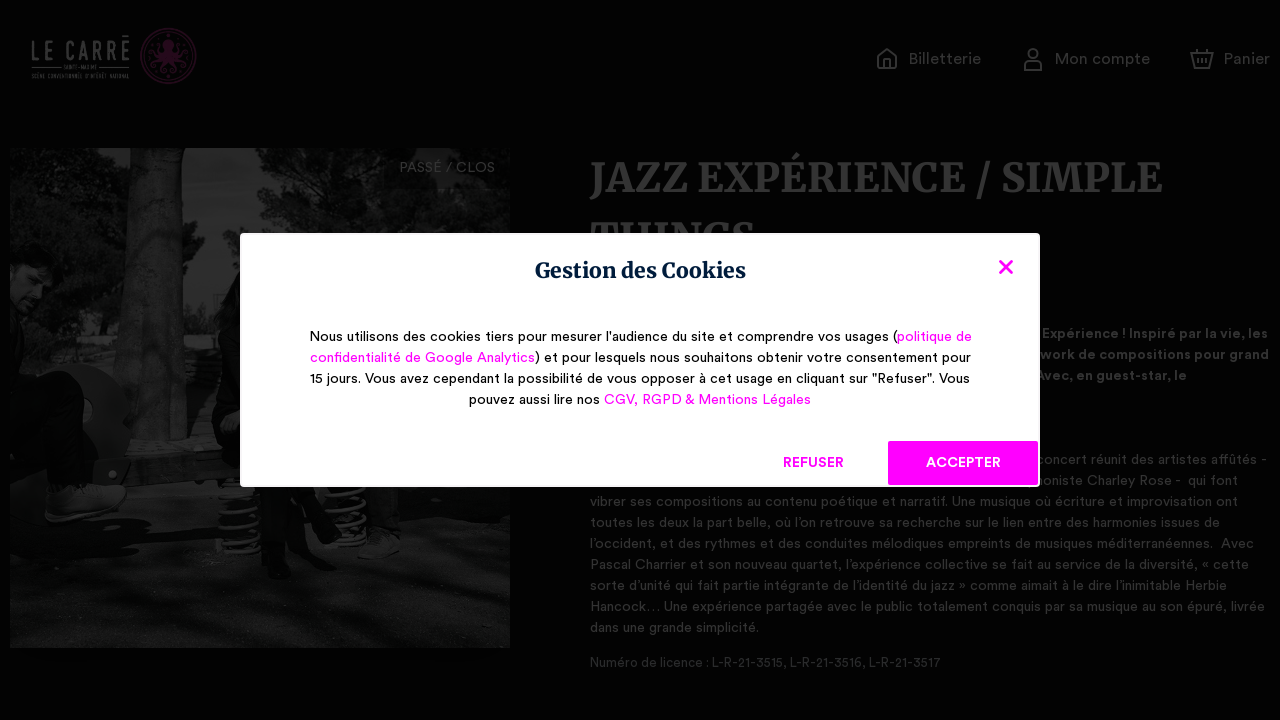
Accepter (962, 463)
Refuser (813, 463)
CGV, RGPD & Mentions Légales (707, 400)
